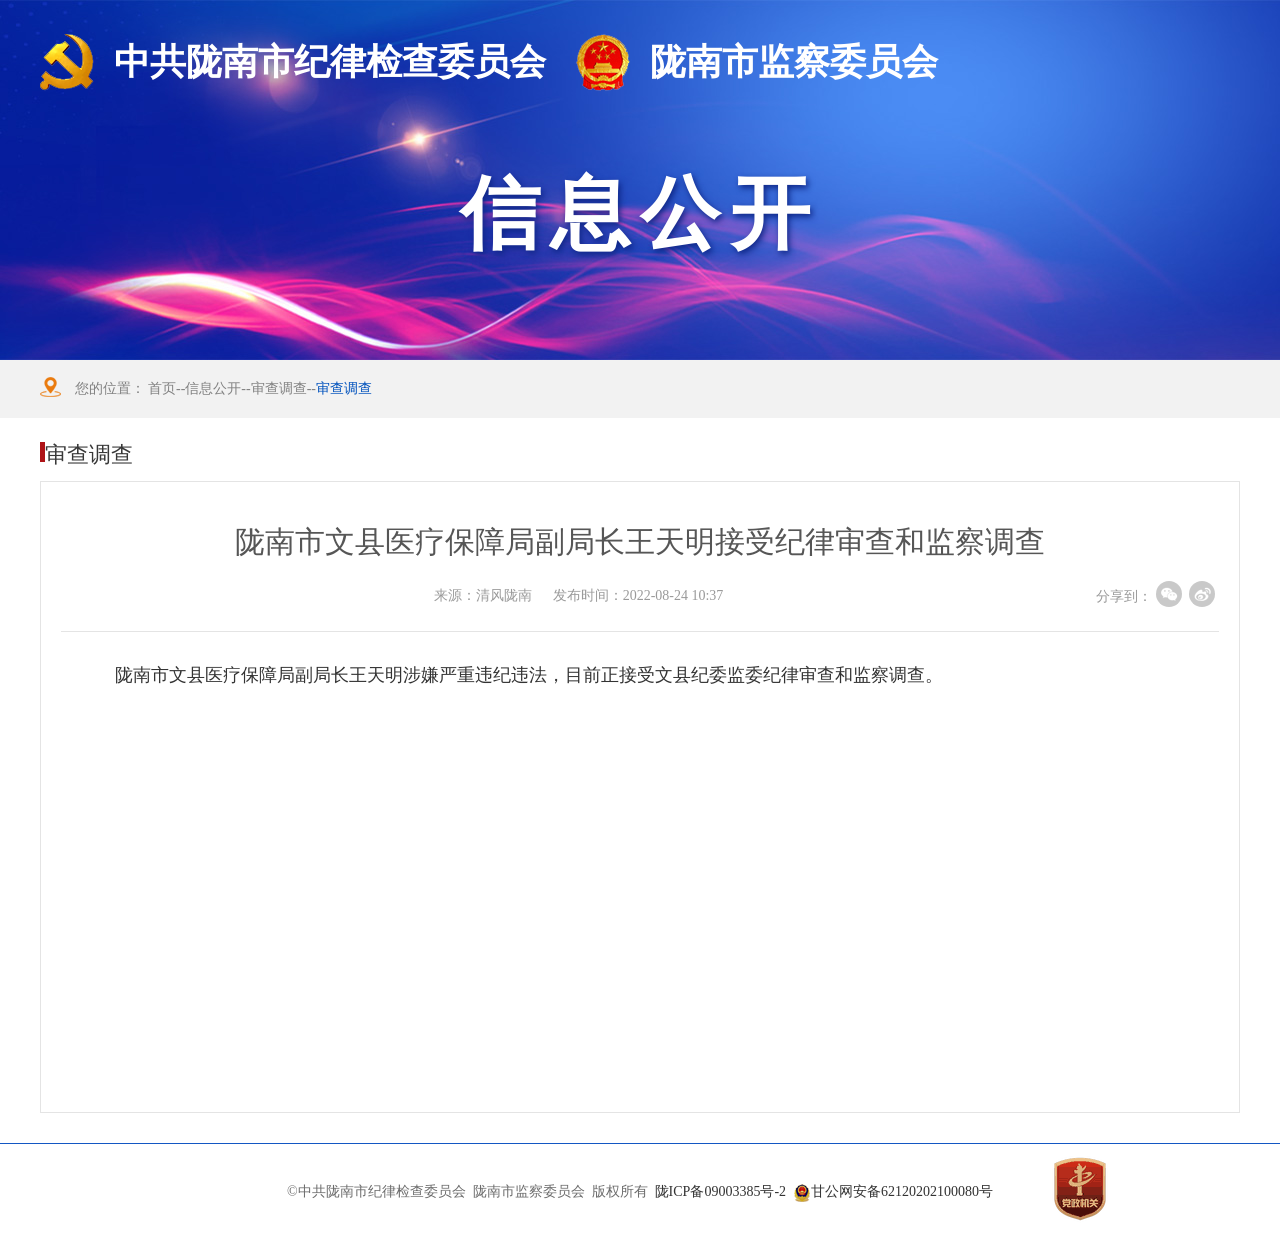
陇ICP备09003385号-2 (720, 1191)
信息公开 (213, 388)
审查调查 (279, 388)
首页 (162, 388)
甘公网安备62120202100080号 (902, 1191)
